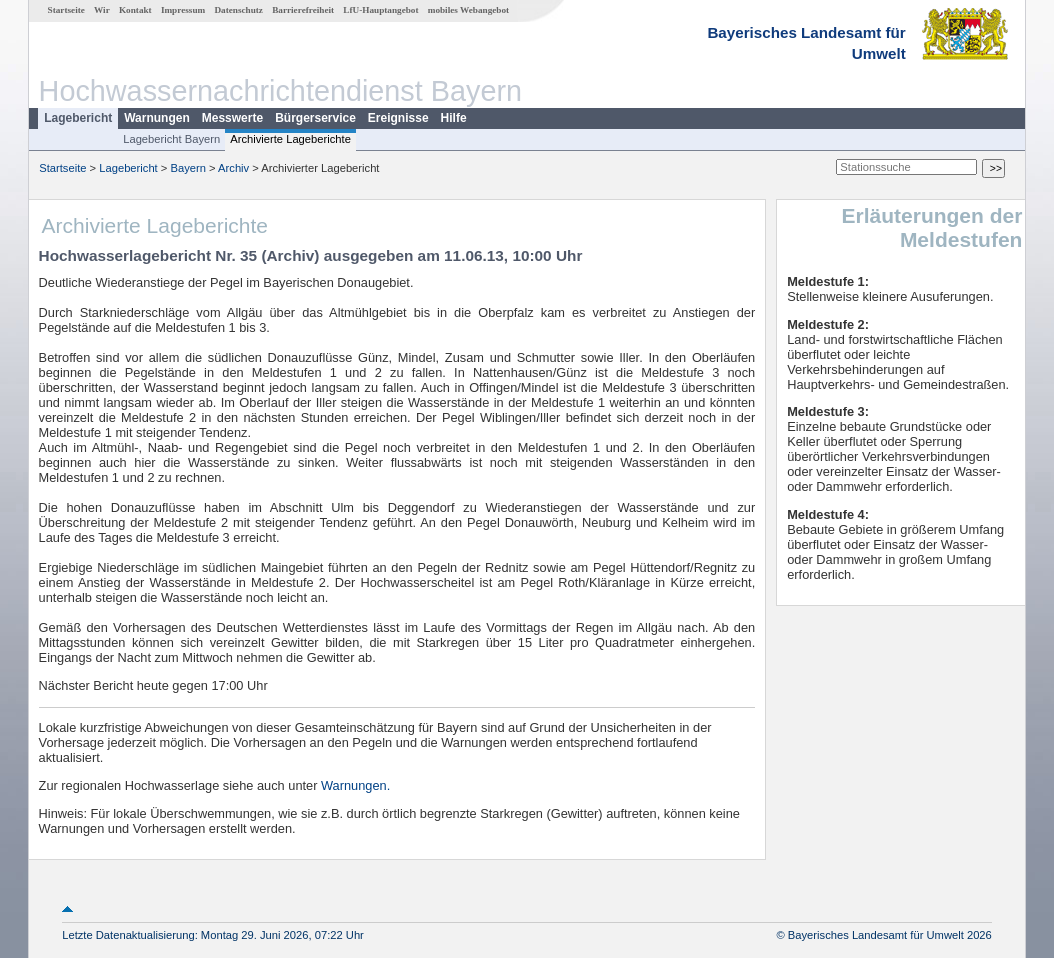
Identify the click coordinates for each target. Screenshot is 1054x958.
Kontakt (135, 10)
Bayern (187, 168)
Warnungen (157, 118)
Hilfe (454, 118)
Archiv (233, 168)
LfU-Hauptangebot (380, 10)
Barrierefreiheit (303, 10)
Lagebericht (78, 118)
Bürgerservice (315, 118)
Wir (102, 10)
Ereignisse (398, 118)
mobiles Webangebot (468, 10)
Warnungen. (355, 785)
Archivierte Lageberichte (290, 139)
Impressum (183, 10)
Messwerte (232, 118)
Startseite (66, 10)
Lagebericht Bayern (171, 139)
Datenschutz (238, 10)
